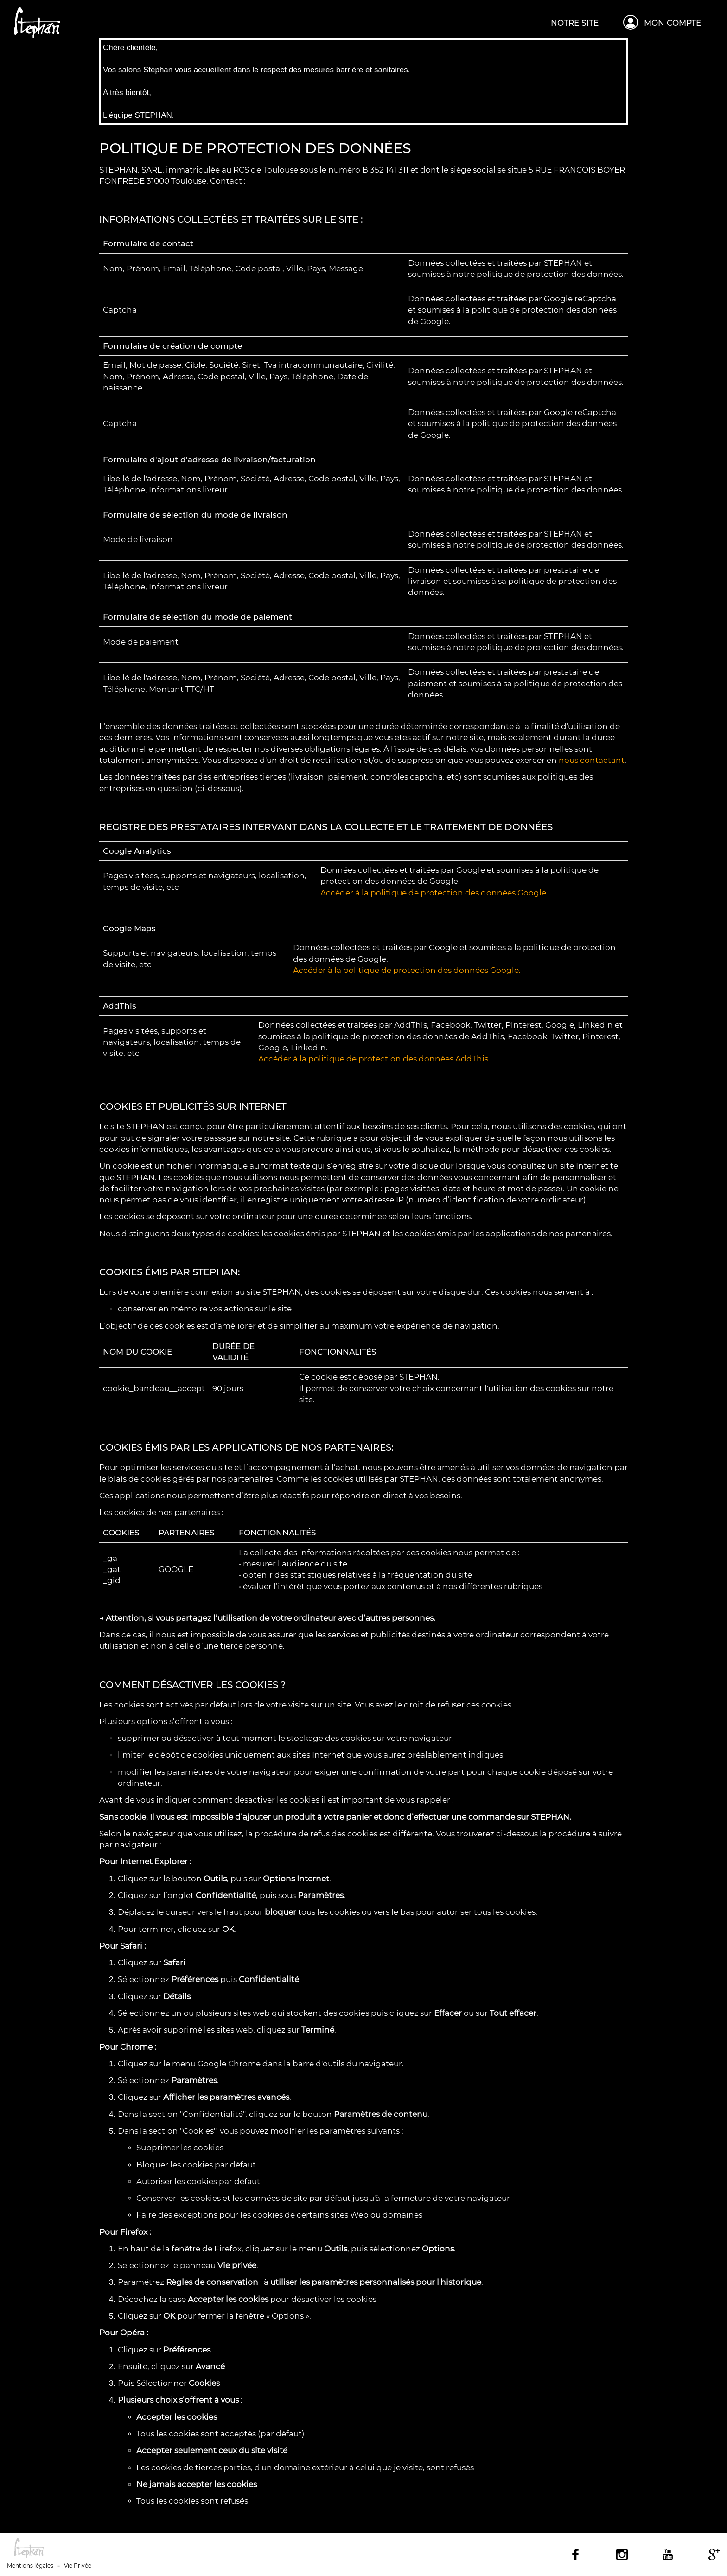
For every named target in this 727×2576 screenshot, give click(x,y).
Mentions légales (30, 2565)
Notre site (575, 22)
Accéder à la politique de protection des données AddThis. (374, 1058)
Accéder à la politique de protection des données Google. (434, 892)
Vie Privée (77, 2565)
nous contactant (592, 760)
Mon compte (672, 22)
